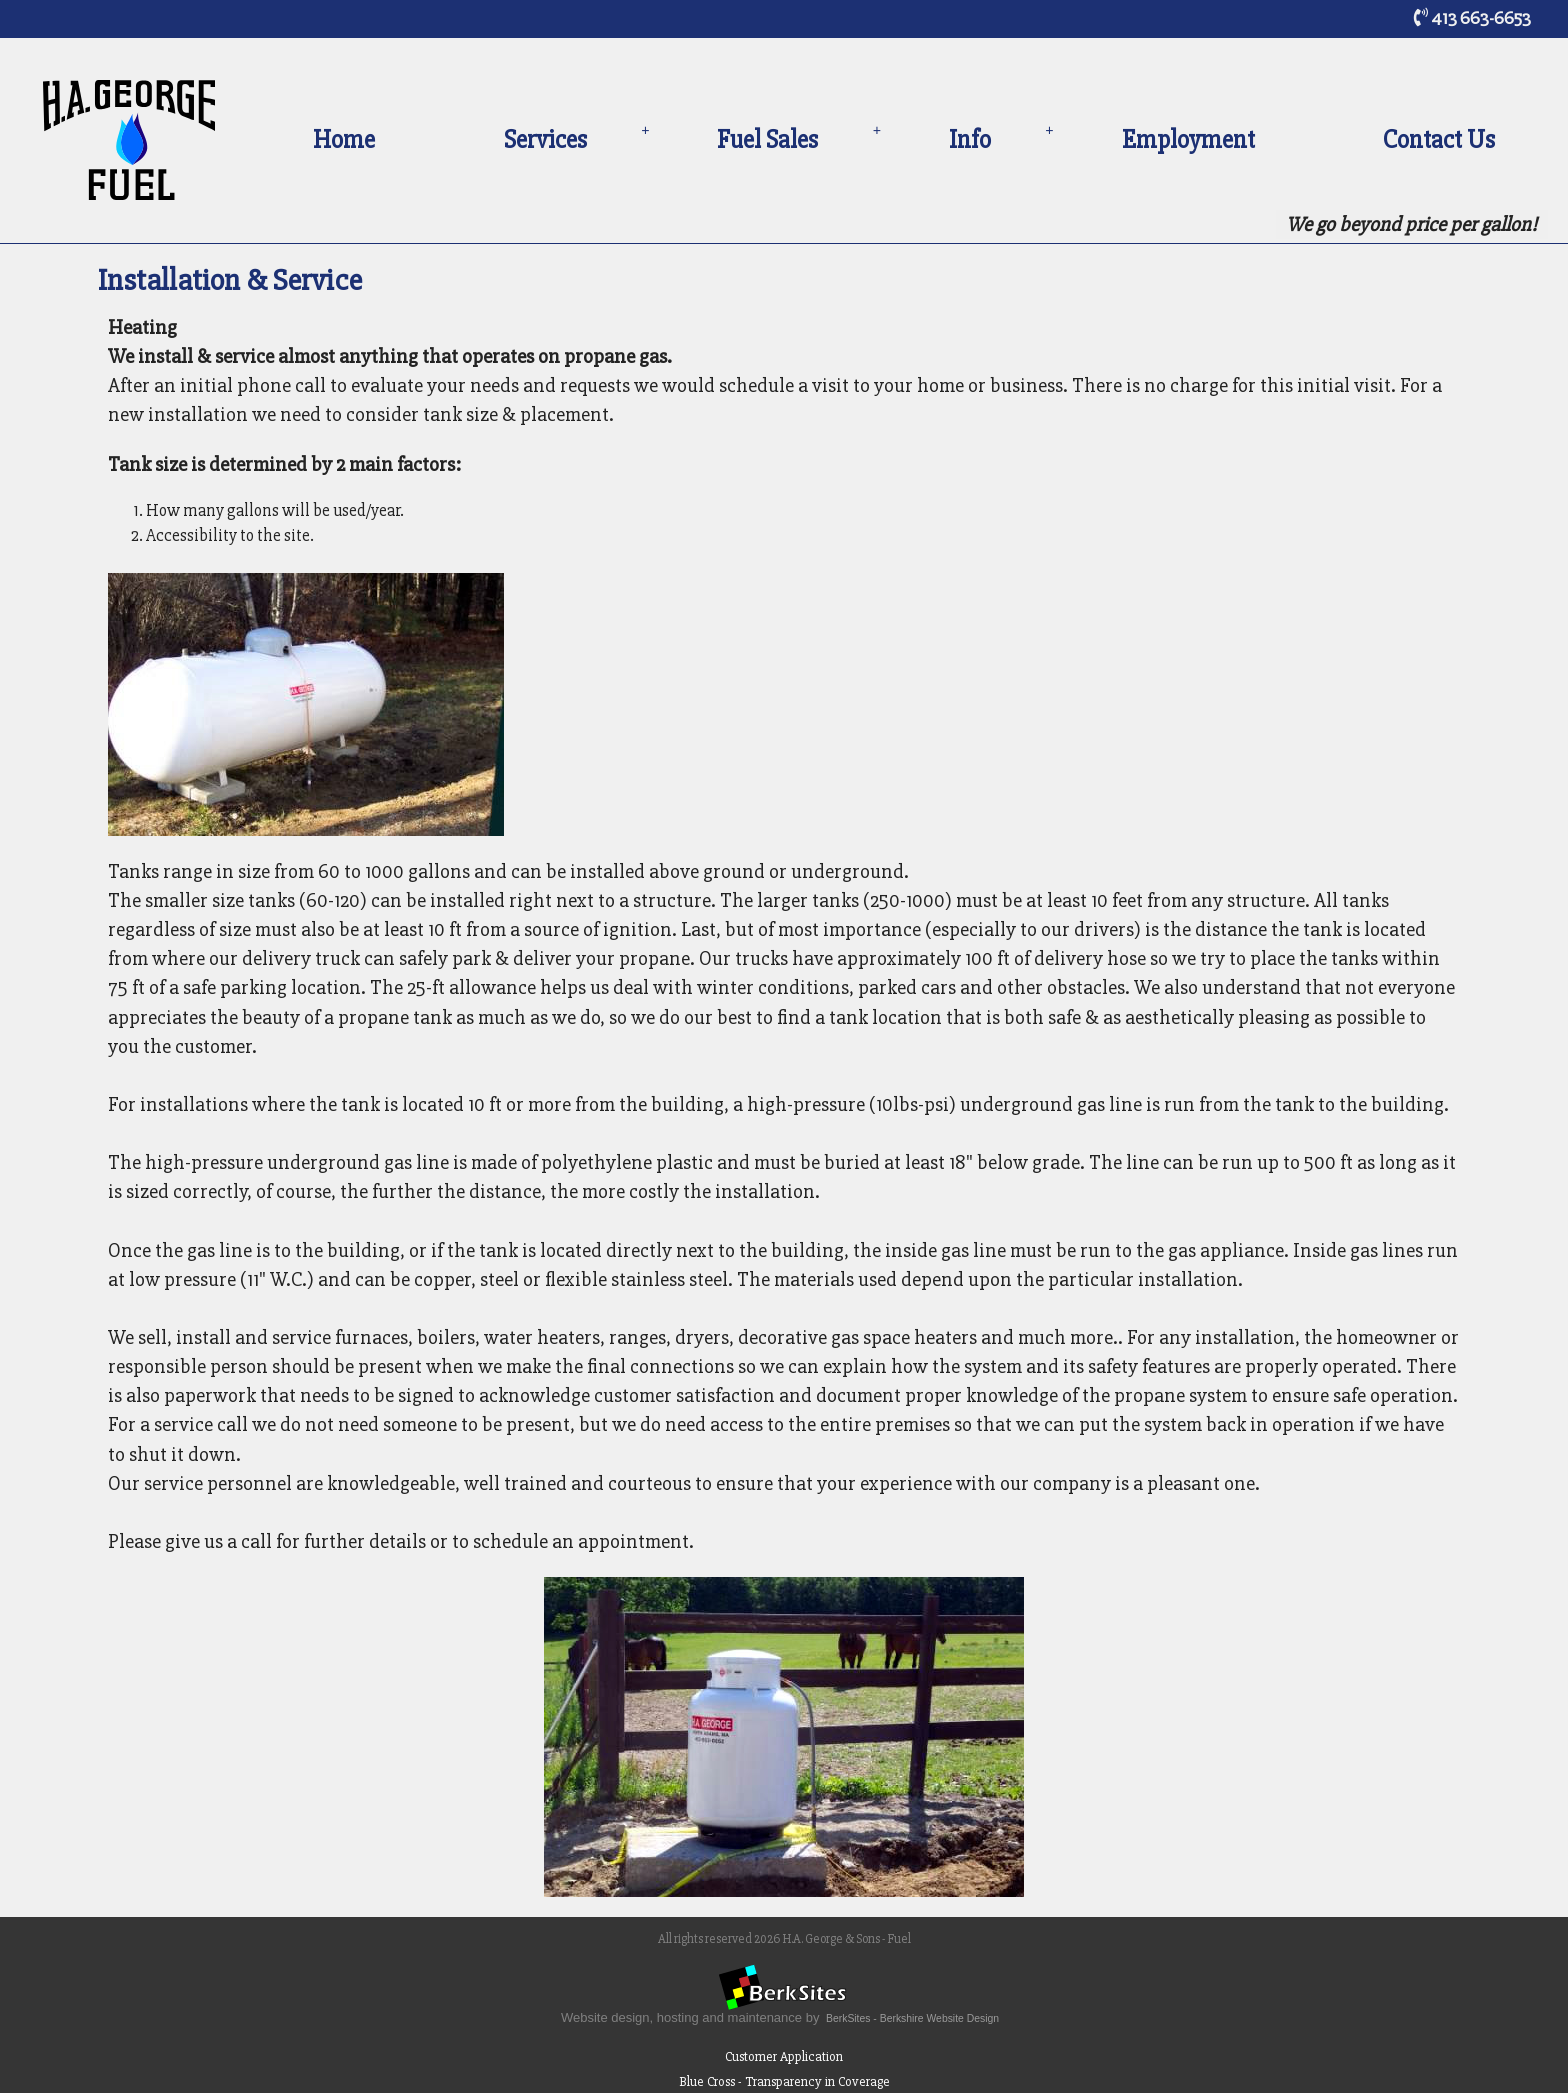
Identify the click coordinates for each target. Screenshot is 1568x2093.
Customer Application (784, 2056)
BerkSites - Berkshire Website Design (912, 2018)
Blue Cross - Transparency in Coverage (784, 2081)
